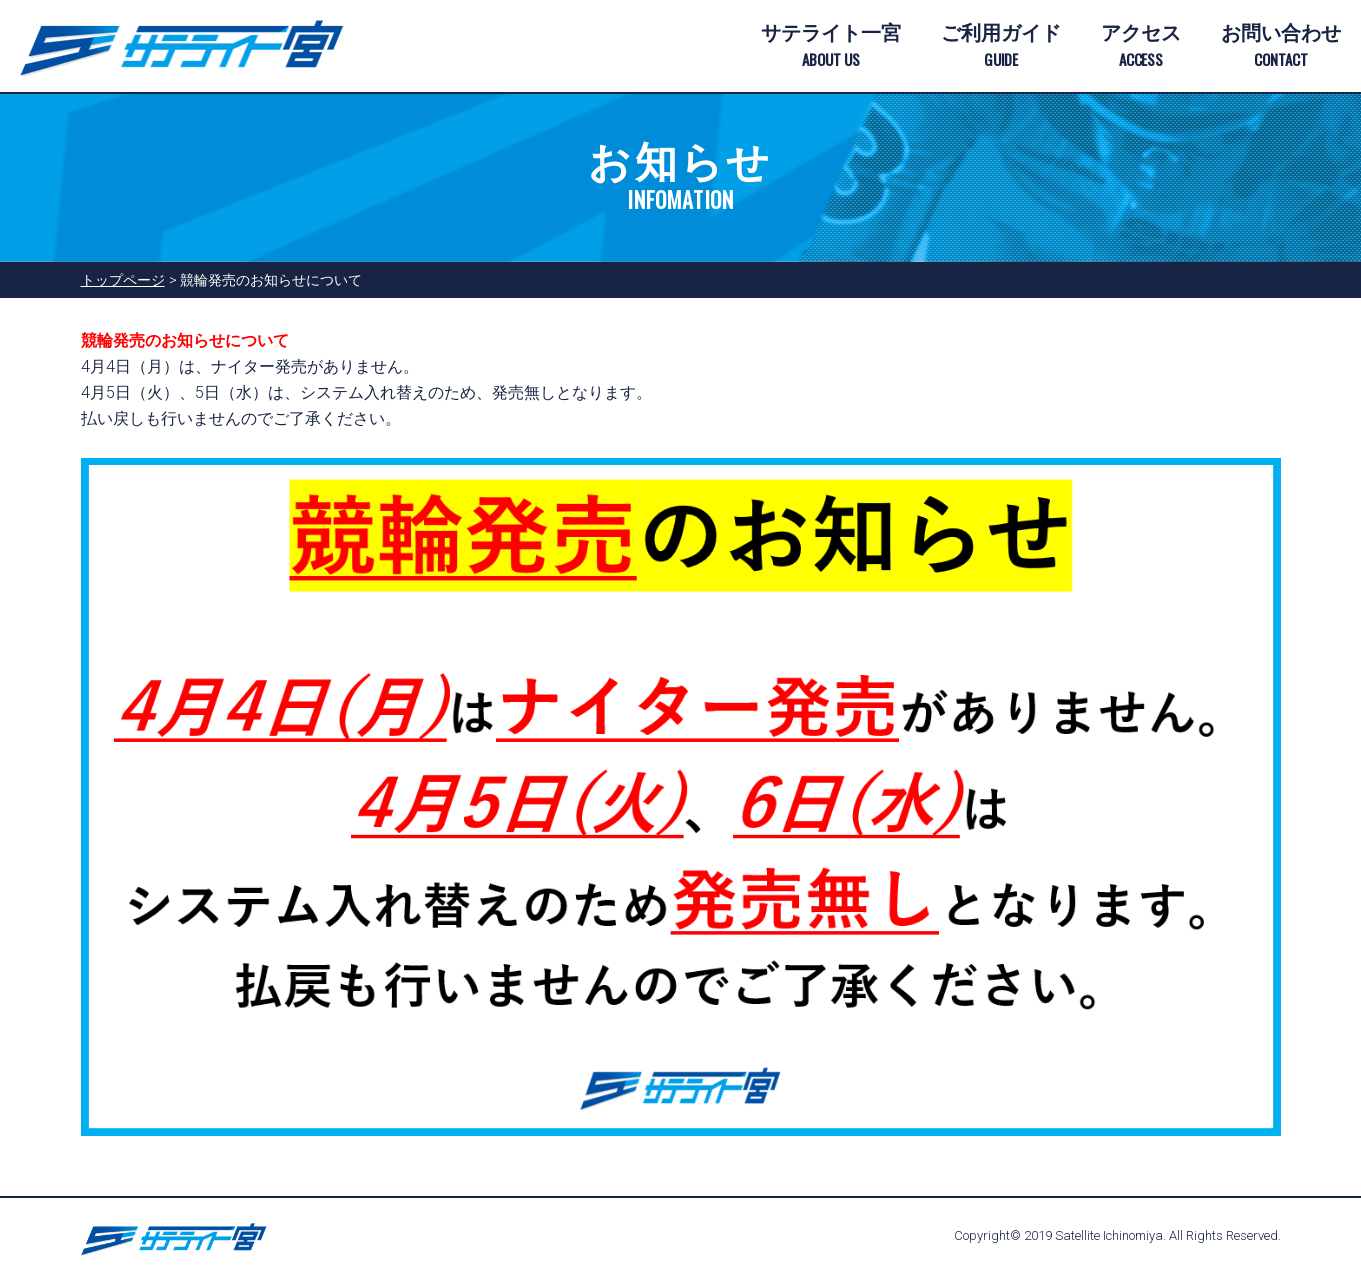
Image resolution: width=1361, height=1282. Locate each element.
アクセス (1141, 47)
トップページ (123, 280)
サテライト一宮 (831, 47)
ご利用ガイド (1001, 47)
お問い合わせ (1281, 47)
